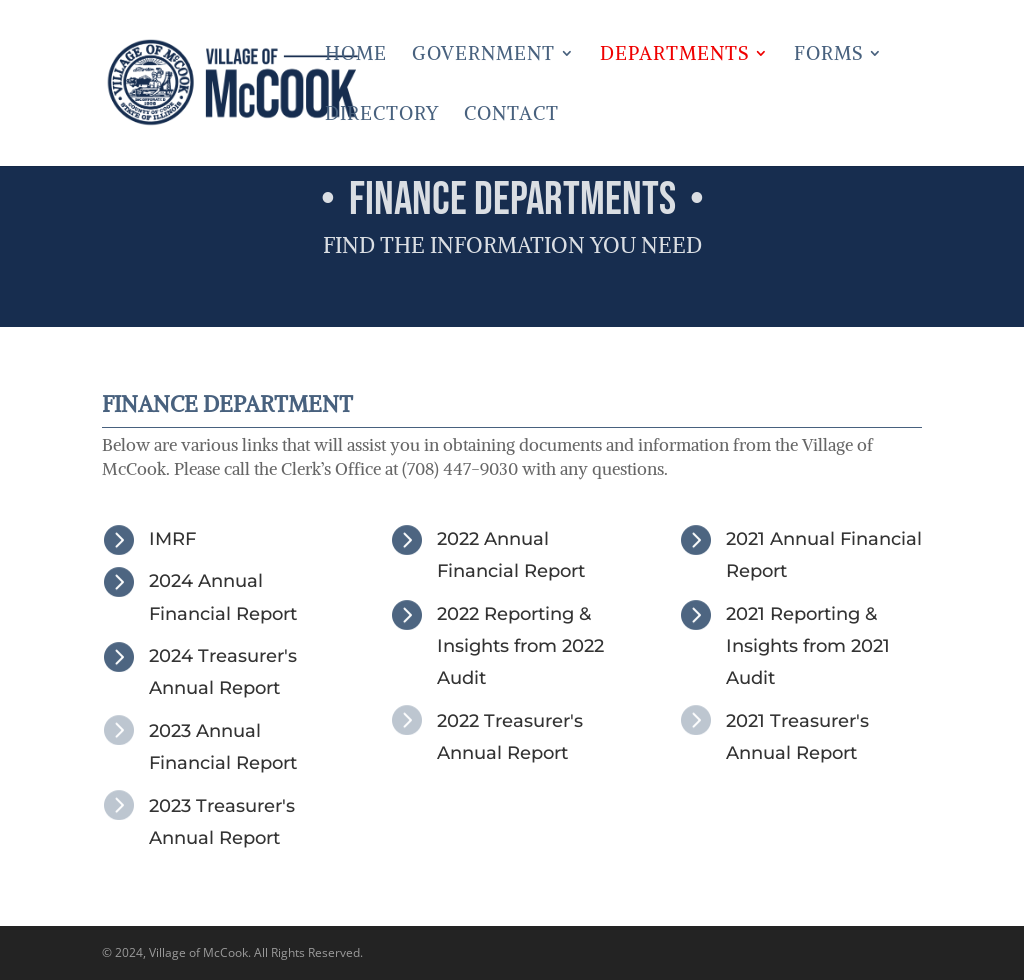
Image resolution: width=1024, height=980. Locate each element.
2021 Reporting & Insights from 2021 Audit (808, 646)
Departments (674, 55)
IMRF (172, 539)
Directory (382, 115)
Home (356, 55)
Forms (828, 55)
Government (483, 55)
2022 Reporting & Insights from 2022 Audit (520, 646)
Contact (511, 115)
